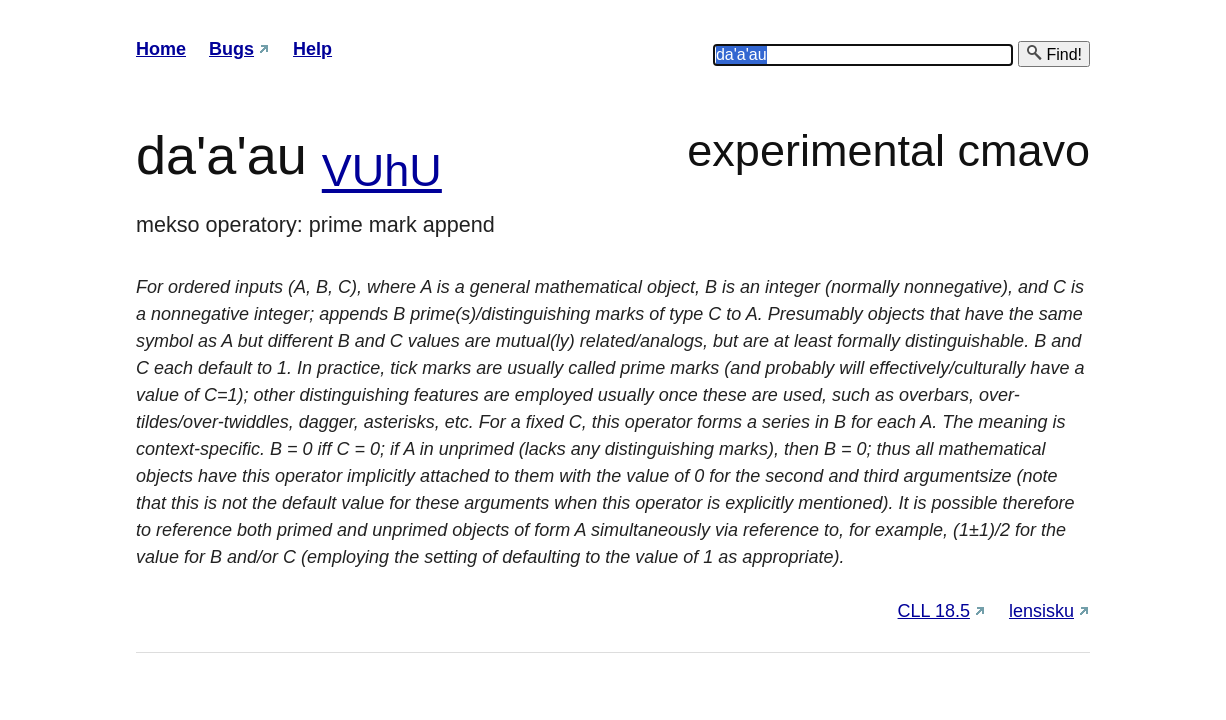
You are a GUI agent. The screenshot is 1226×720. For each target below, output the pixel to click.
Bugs (231, 49)
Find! (1054, 53)
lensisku (1041, 611)
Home (161, 49)
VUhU (382, 170)
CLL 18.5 (934, 611)
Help (312, 49)
